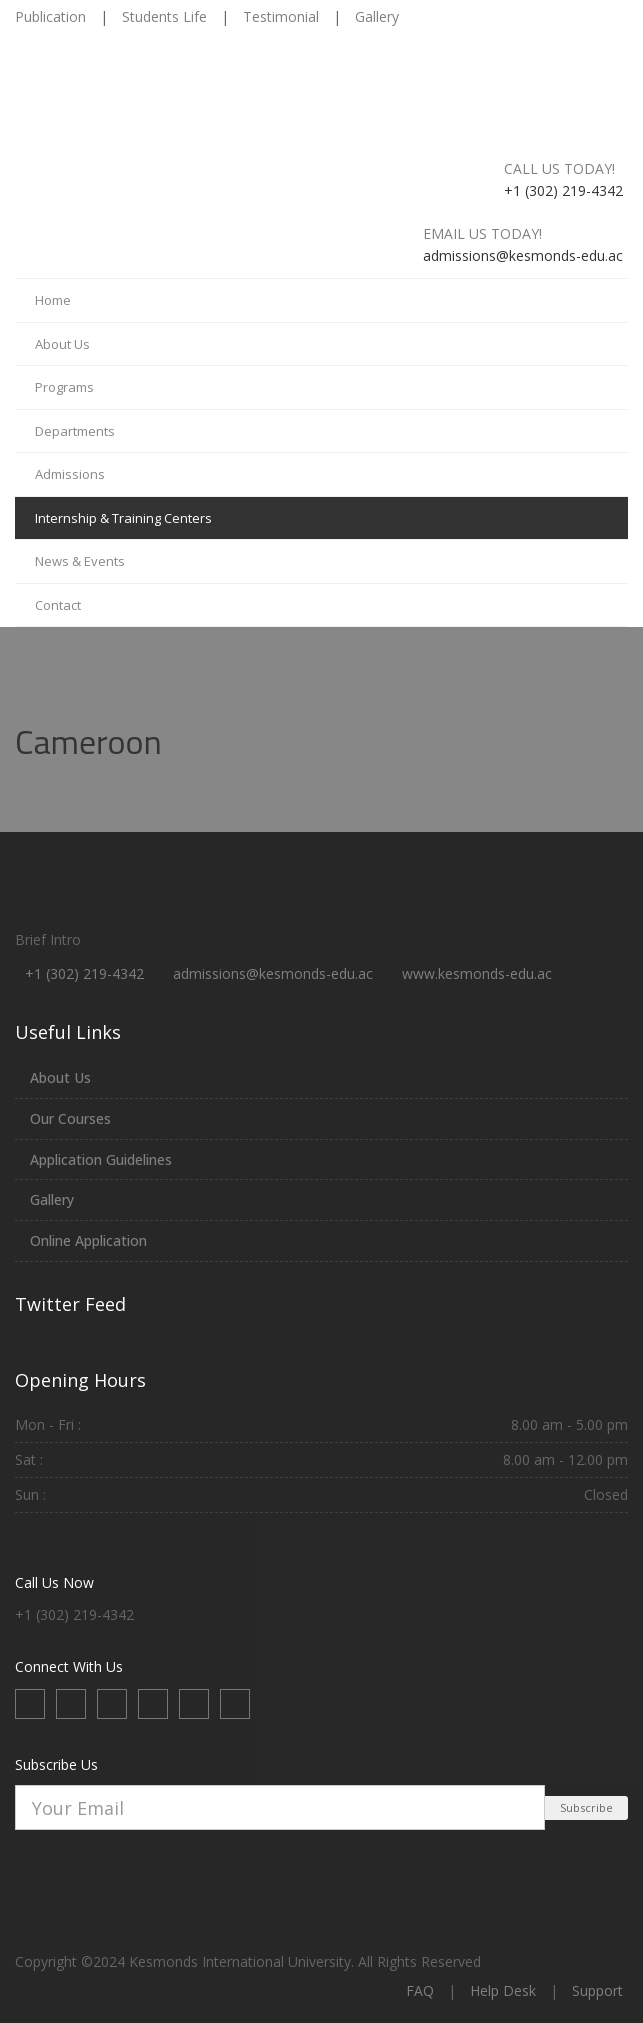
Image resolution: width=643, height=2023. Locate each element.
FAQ (420, 1990)
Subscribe (586, 1807)
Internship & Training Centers (123, 518)
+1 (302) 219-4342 (84, 973)
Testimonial (281, 16)
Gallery (377, 16)
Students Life (164, 16)
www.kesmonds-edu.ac (477, 973)
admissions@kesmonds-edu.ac (273, 973)
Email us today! (482, 233)
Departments (75, 431)
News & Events (80, 561)
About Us (62, 344)
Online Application (88, 1240)
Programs (64, 387)
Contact (58, 605)
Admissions (70, 474)
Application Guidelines (101, 1159)
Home (53, 300)
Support (597, 1990)
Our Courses (70, 1118)
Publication (50, 16)
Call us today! (559, 168)
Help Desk (503, 1990)
